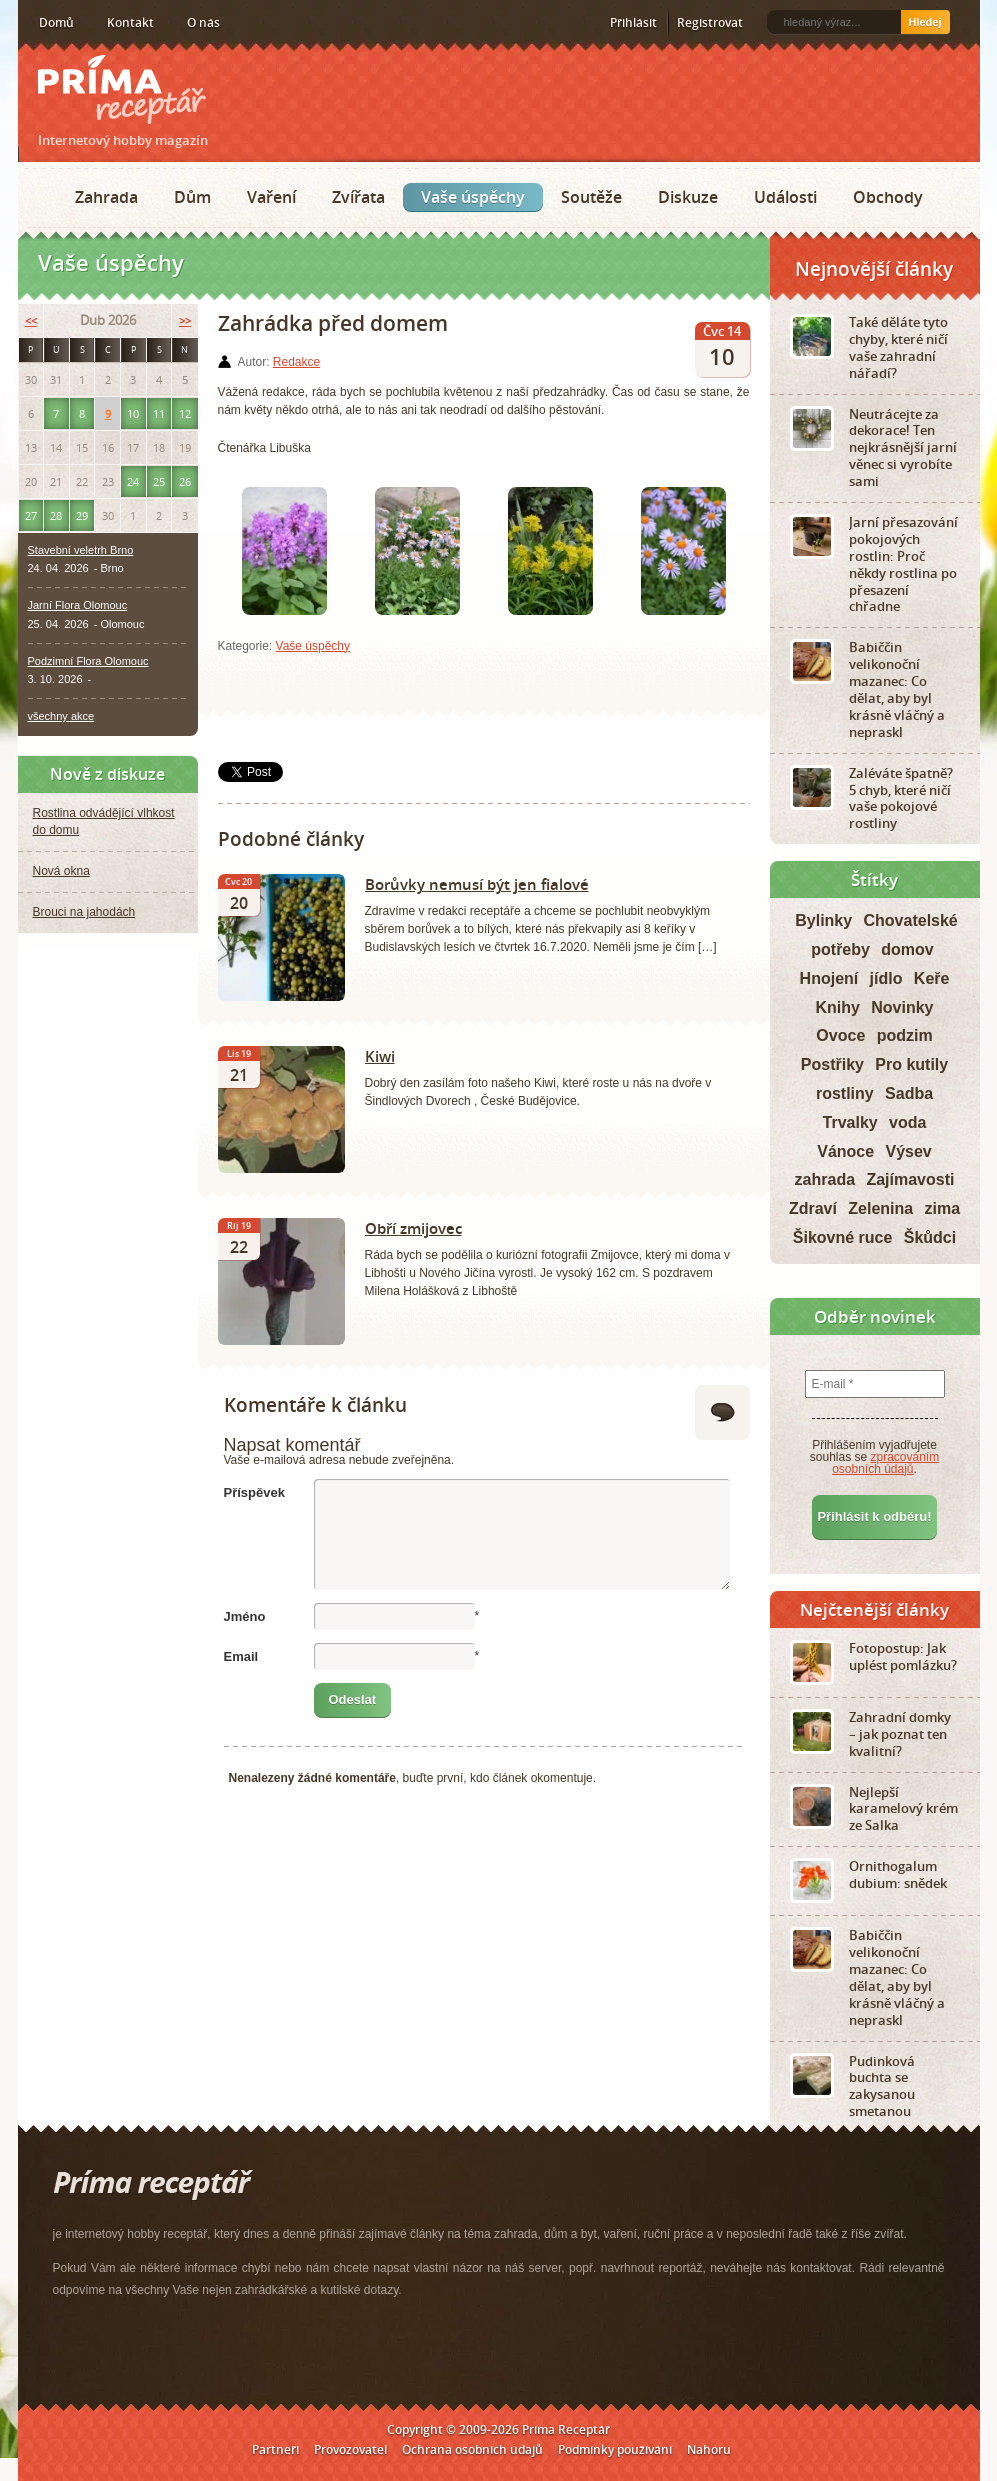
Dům (192, 197)
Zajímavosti (910, 1179)
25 (159, 481)
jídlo (886, 978)
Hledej (924, 22)
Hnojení (829, 978)
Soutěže (591, 197)
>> (185, 320)
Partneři (275, 2449)
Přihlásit (633, 22)
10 (133, 413)
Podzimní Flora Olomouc (88, 661)
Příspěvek (254, 1492)
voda (907, 1122)
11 (159, 413)
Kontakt (130, 22)
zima (943, 1208)
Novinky (902, 1007)
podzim (905, 1035)
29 (82, 515)
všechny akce (61, 716)
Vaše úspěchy (473, 197)
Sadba (909, 1093)
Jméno (245, 1616)
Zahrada (106, 197)
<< (31, 320)
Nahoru (709, 2449)
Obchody (888, 197)
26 (185, 481)
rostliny (845, 1093)
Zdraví (813, 1208)
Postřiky (832, 1064)
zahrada (825, 1179)
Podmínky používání (615, 2449)
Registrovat (710, 22)
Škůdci (930, 1237)
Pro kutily (911, 1064)
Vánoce (845, 1151)
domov (907, 949)
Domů (56, 22)
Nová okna (61, 871)
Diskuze (688, 197)
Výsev (909, 1151)
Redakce (296, 362)
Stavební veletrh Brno (81, 550)
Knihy (837, 1007)
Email (241, 1656)
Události (785, 197)
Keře (932, 978)
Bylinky (823, 920)
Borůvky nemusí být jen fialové (477, 884)
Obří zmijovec (413, 1228)
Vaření (271, 197)
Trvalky (850, 1122)
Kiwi (380, 1056)
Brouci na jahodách (84, 912)
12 (185, 413)
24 (133, 481)
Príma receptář (122, 89)
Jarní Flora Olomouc (78, 605)
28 (56, 515)
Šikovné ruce (843, 1237)
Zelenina (880, 1208)
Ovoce (840, 1035)
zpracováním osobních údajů (885, 1463)
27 (31, 515)
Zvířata (358, 197)
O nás (203, 22)
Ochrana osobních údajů (472, 2449)
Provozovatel (350, 2449)
